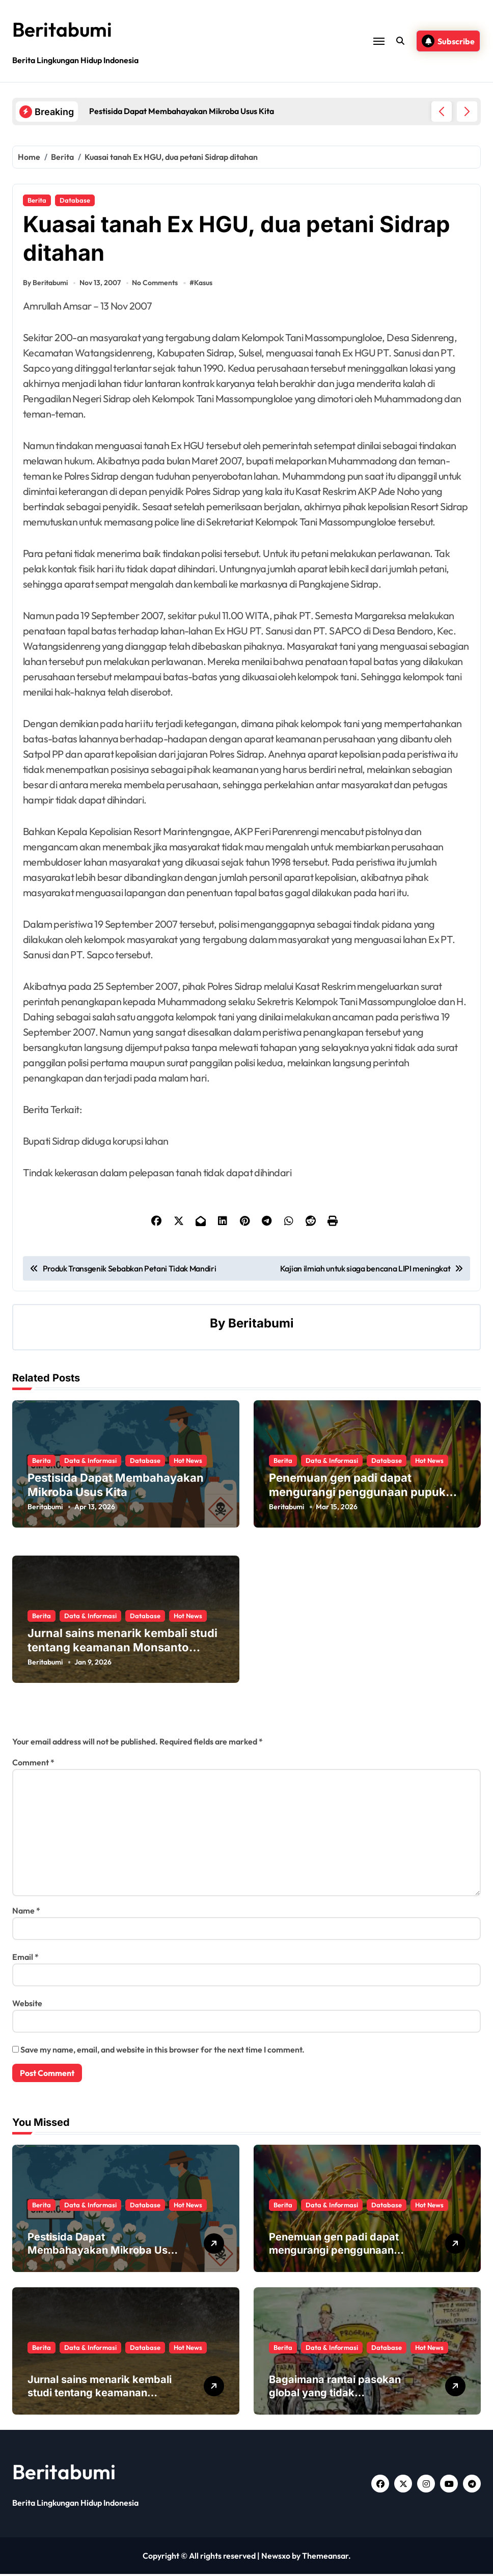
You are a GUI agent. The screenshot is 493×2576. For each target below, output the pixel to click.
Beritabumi (64, 29)
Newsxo (275, 2558)
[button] (467, 111)
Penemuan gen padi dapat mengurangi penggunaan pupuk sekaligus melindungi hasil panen (360, 1494)
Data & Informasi (90, 1462)
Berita (37, 200)
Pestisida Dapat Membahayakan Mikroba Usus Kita (103, 2252)
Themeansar (325, 2558)
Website (27, 2005)
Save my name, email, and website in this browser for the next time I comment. (162, 2051)
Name (26, 1912)
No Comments (155, 284)
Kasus (204, 284)
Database (75, 200)
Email (25, 1959)
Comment (33, 1764)
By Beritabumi (45, 284)
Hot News (188, 1462)
